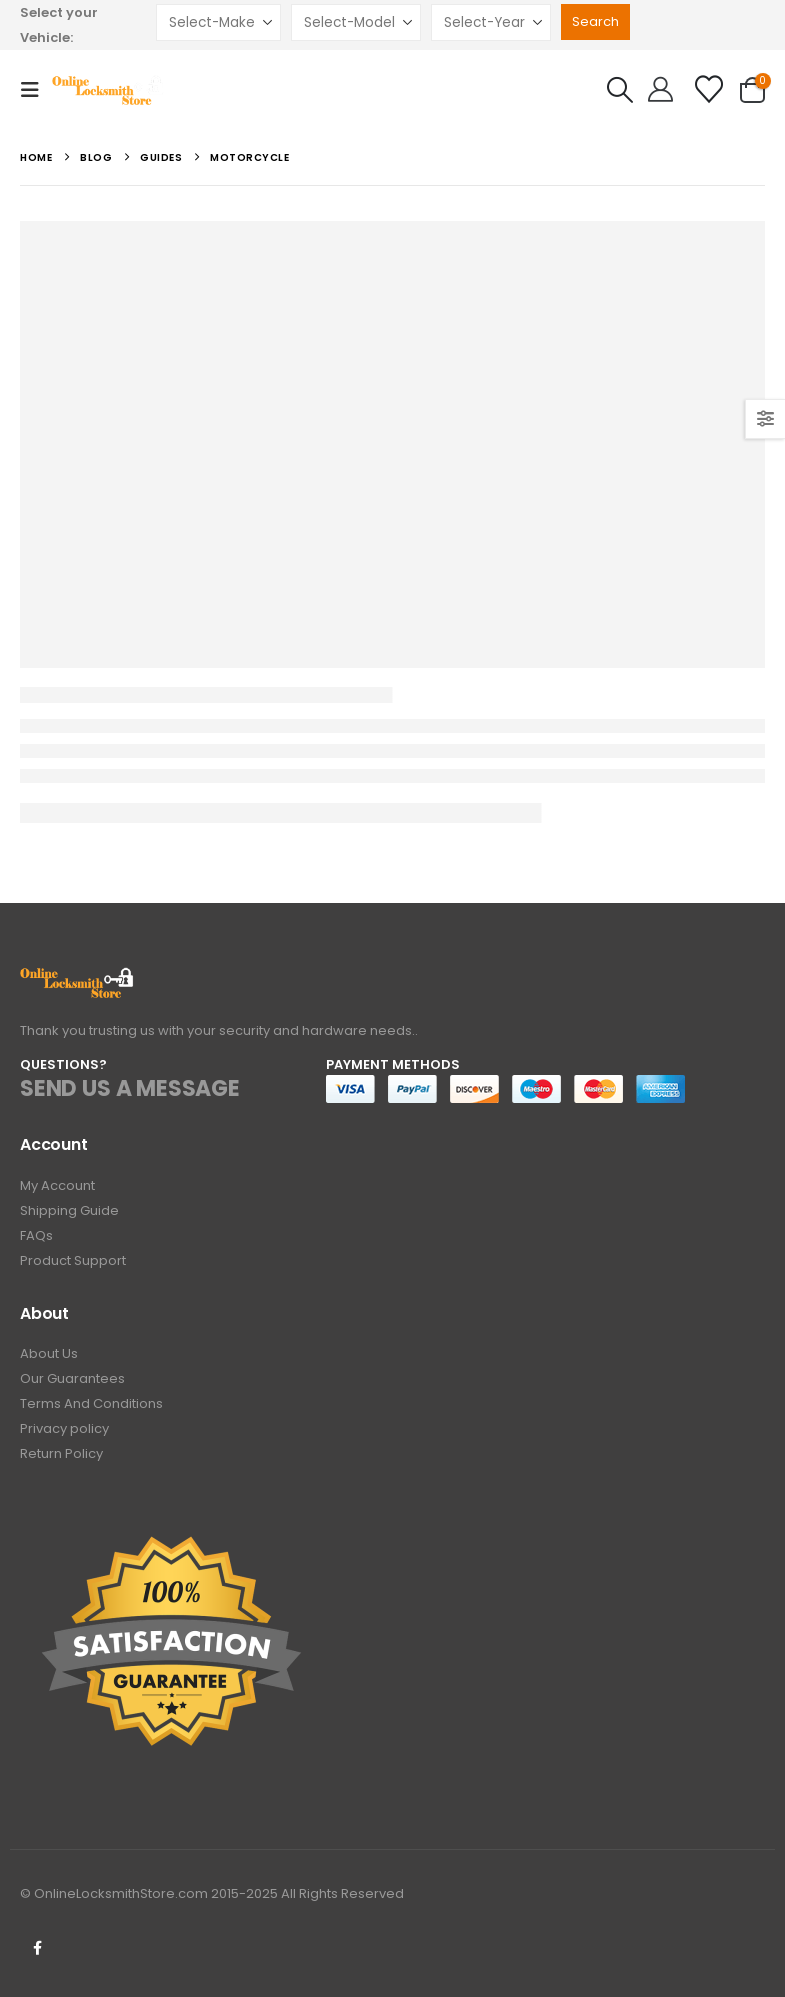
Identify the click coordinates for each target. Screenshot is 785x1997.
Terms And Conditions (91, 1403)
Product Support (73, 1260)
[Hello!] (660, 90)
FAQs (36, 1235)
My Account (57, 1185)
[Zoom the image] (77, 978)
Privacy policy (64, 1428)
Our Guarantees (72, 1378)
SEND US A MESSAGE (130, 1088)
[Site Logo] (108, 90)
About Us (49, 1353)
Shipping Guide (69, 1210)
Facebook (37, 1948)
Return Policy (61, 1453)
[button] (36, 90)
